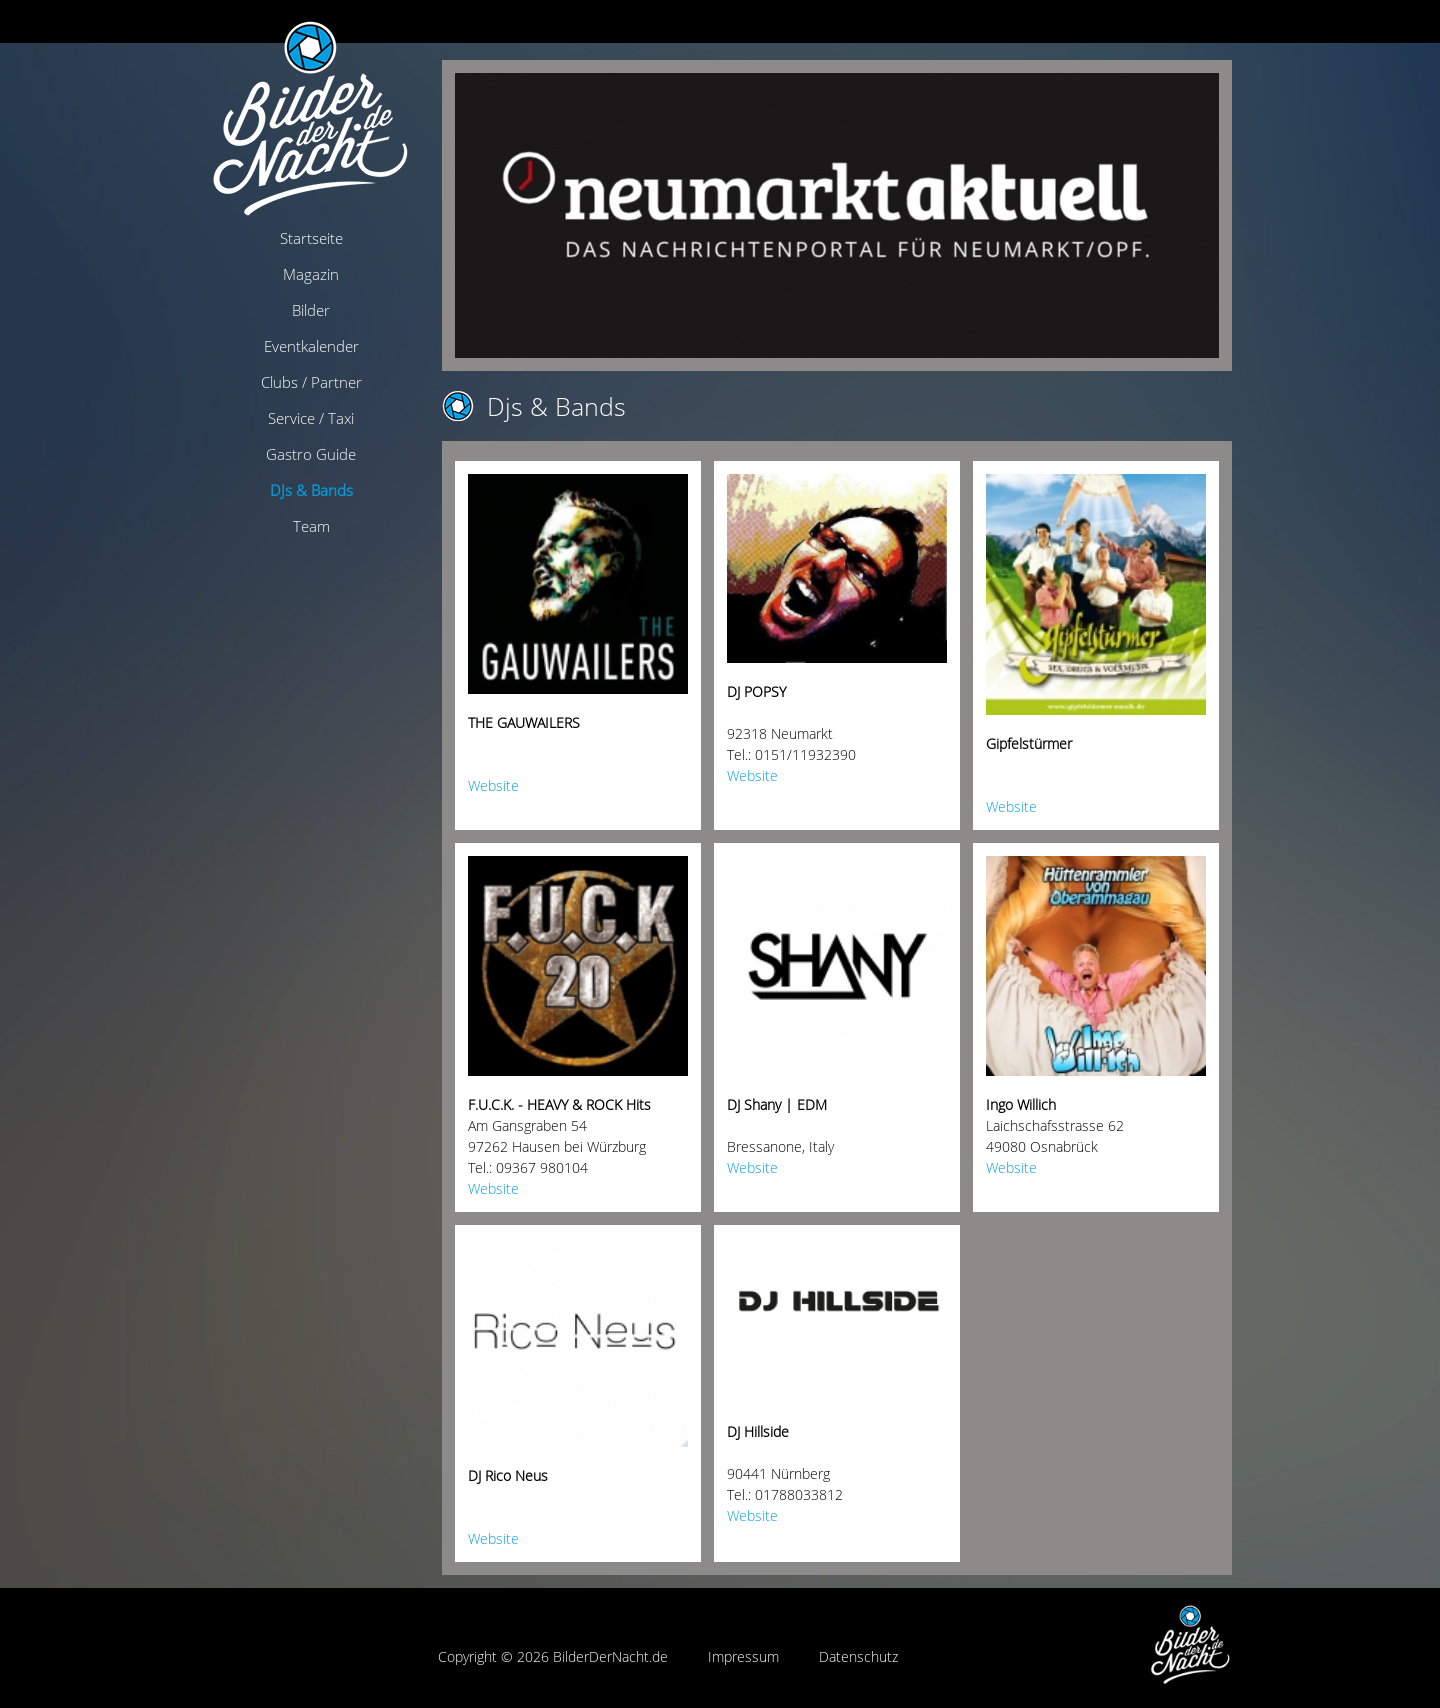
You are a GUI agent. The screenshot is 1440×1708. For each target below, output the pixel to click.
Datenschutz (858, 1656)
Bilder (311, 310)
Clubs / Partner (311, 382)
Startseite (311, 238)
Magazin (311, 274)
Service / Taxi (311, 418)
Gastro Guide (311, 454)
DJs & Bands (311, 490)
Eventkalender (311, 346)
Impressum (743, 1656)
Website (493, 785)
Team (311, 526)
